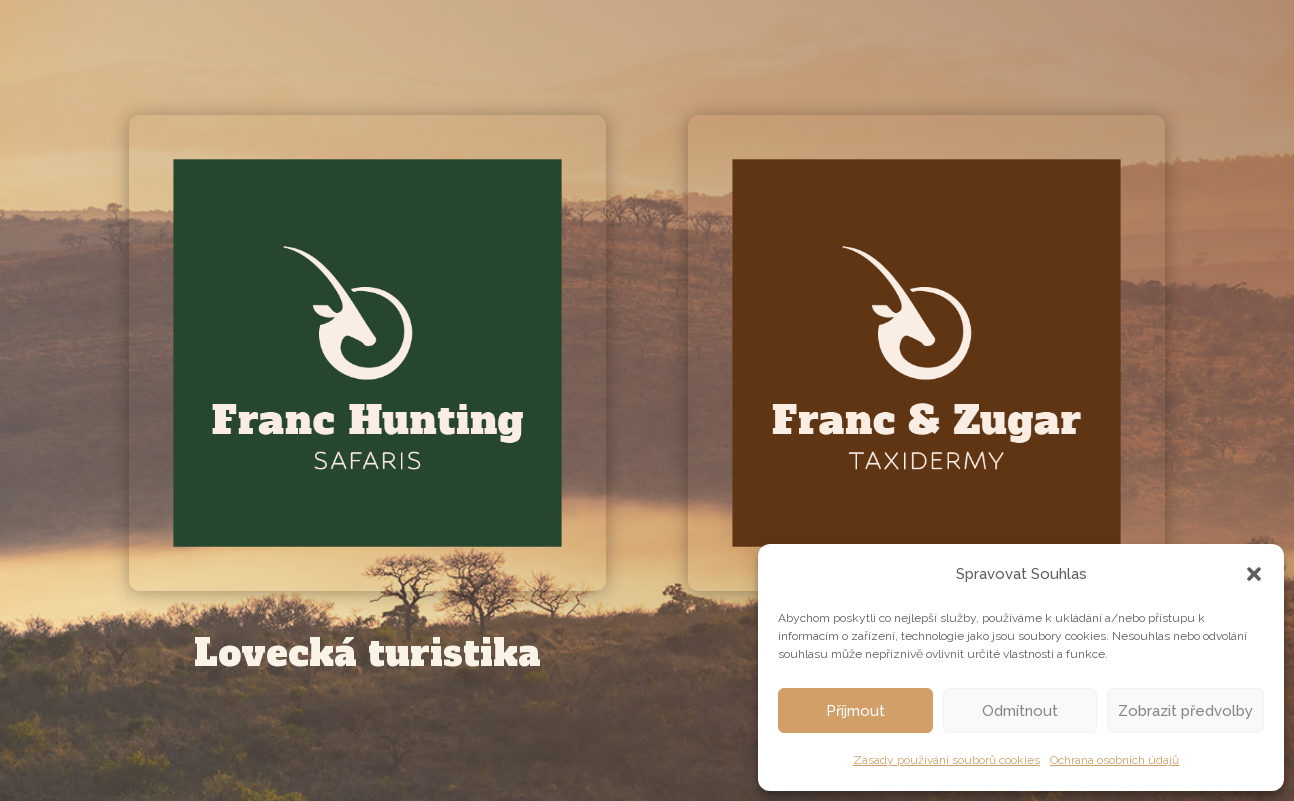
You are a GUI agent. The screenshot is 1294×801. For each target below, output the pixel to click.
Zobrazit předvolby (1185, 711)
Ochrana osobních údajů (1114, 760)
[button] (1254, 574)
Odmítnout (1020, 711)
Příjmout (855, 711)
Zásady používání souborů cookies (946, 760)
